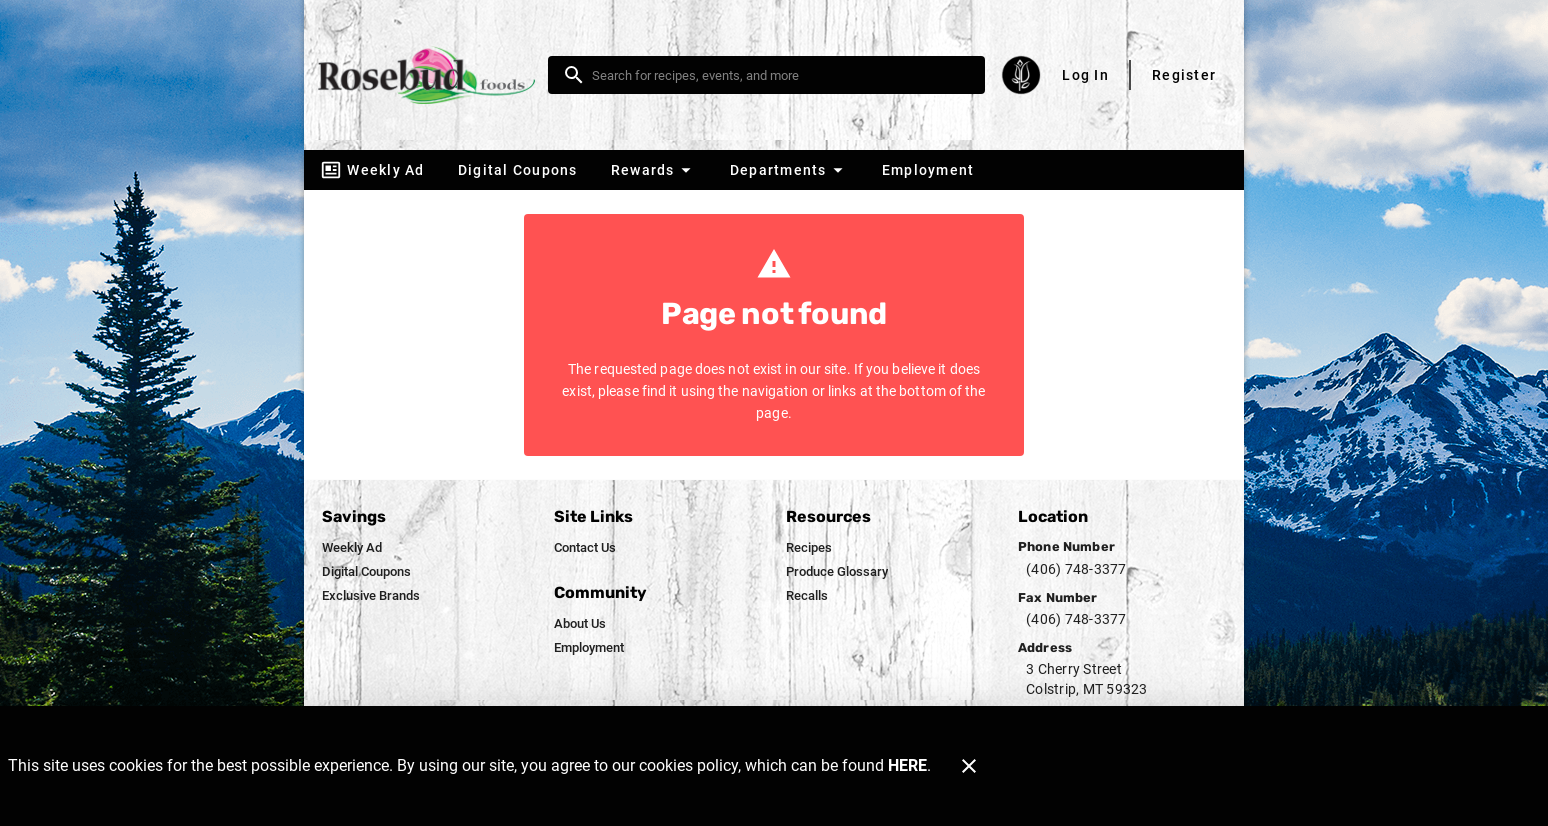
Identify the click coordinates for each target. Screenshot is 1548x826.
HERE (907, 765)
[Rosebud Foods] (432, 75)
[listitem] (352, 548)
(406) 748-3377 (1076, 569)
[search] (780, 75)
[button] (653, 170)
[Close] (969, 766)
